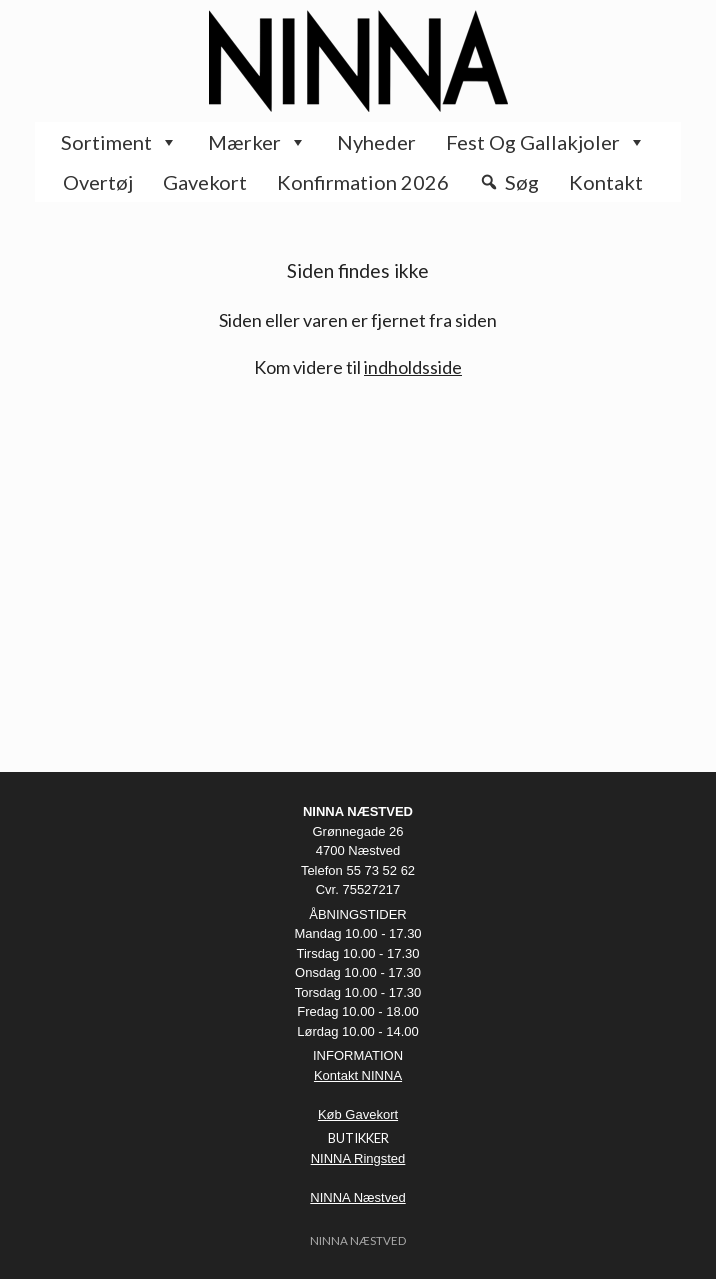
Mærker (257, 142)
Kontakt (606, 182)
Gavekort (205, 182)
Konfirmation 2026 (363, 182)
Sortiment (119, 142)
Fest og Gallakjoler (546, 142)
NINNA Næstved (357, 1197)
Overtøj (98, 182)
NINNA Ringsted (358, 1158)
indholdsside (413, 367)
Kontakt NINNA (358, 1075)
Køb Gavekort (358, 1114)
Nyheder (376, 142)
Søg (522, 182)
